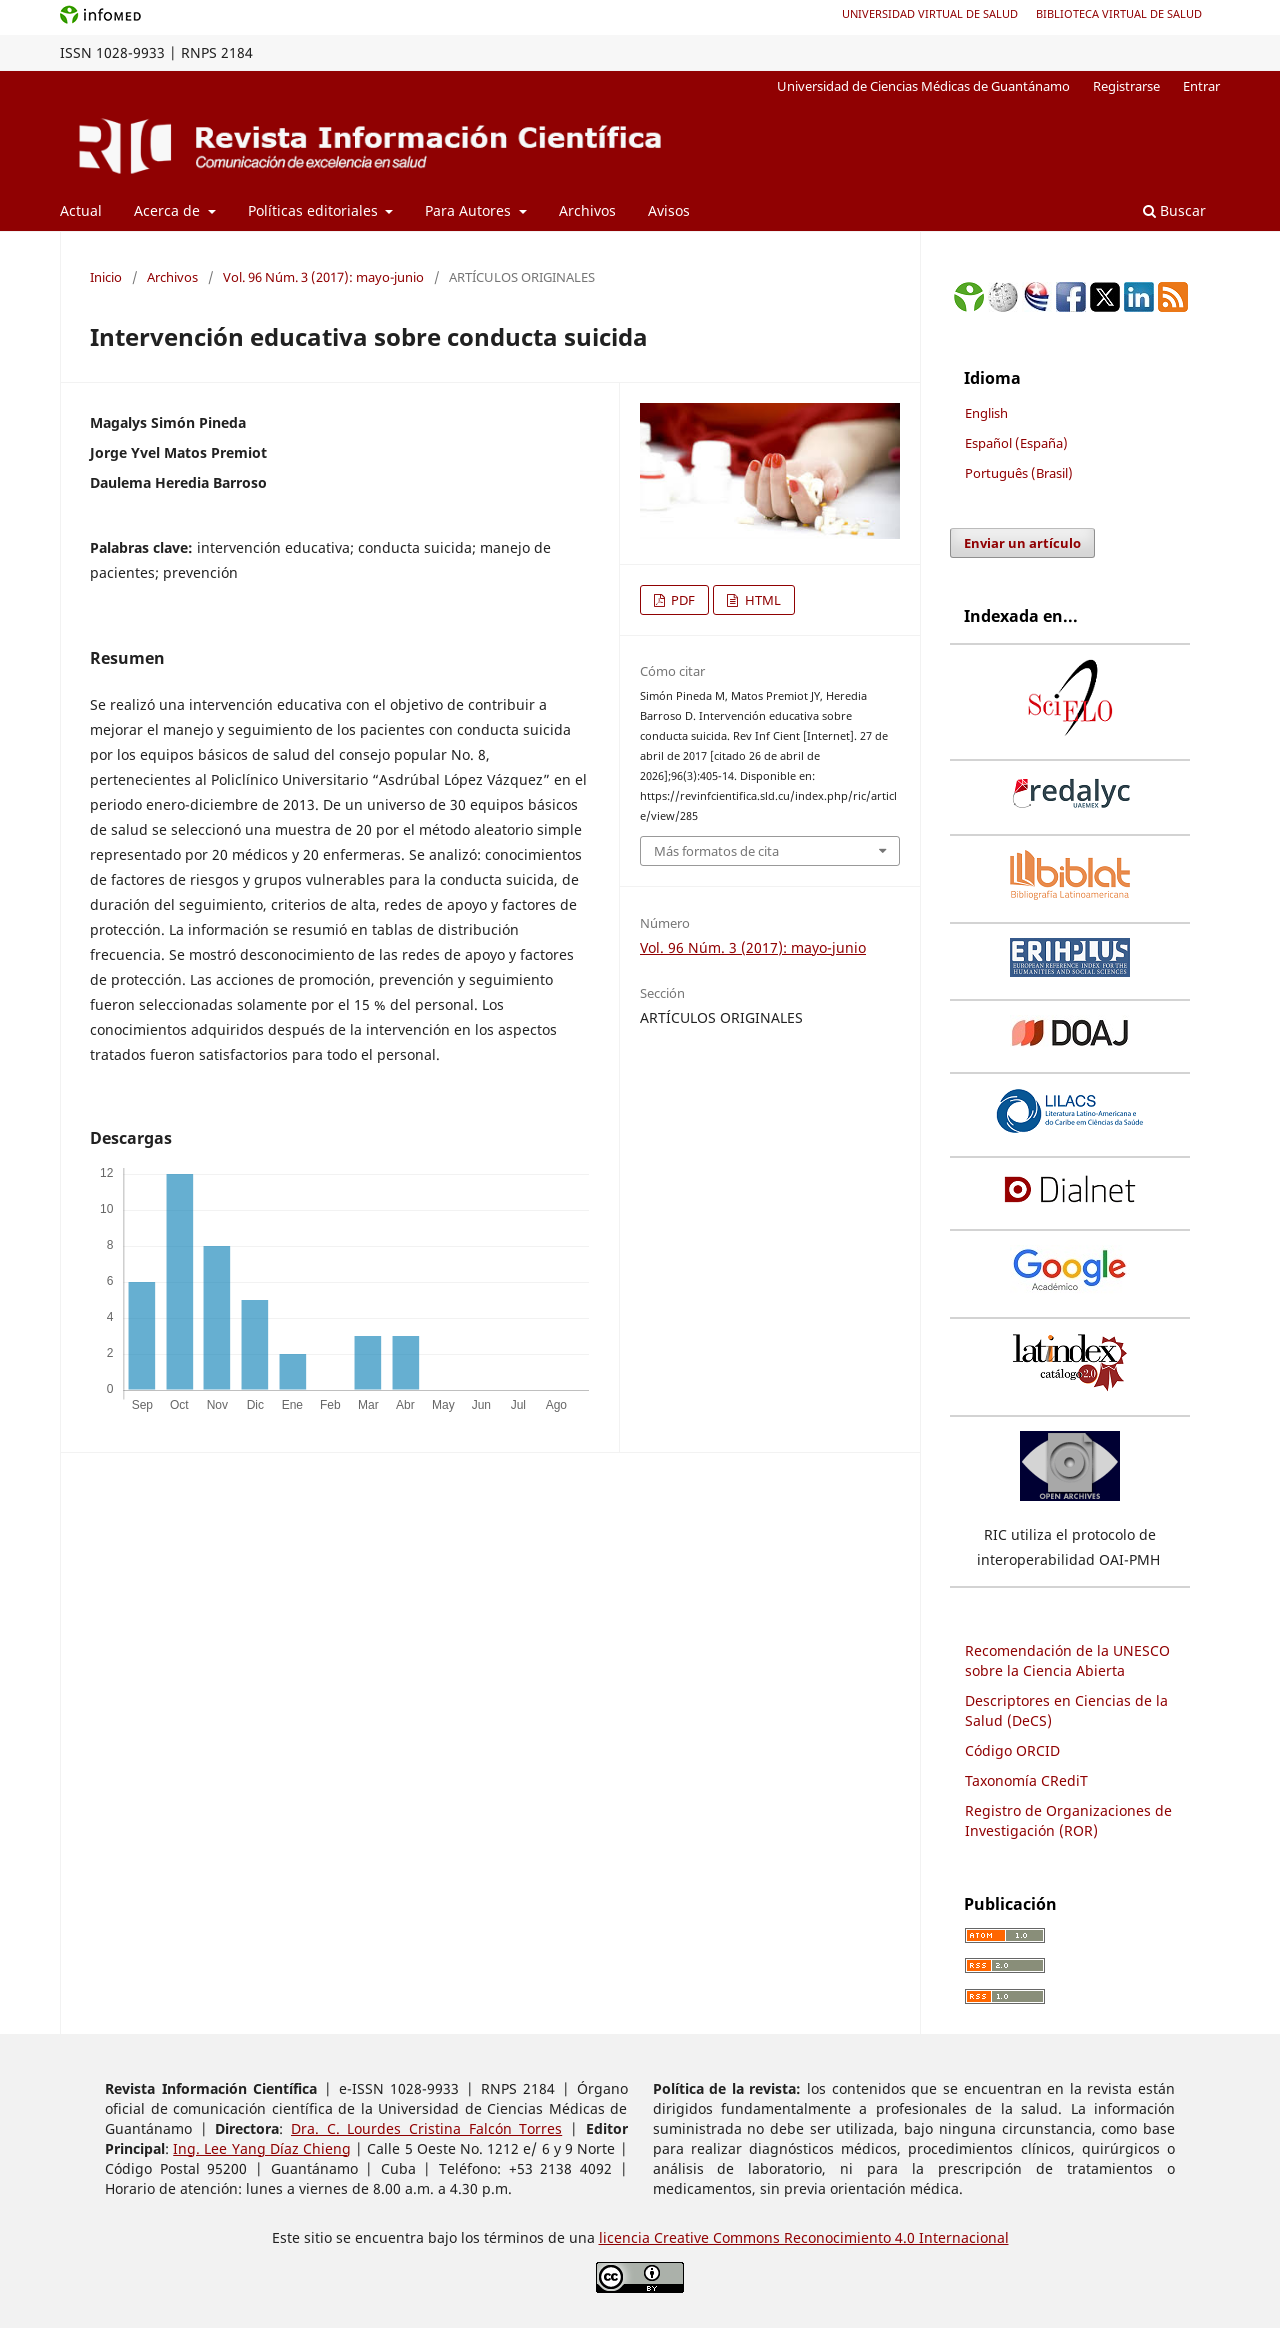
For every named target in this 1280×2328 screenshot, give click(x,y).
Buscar (1174, 210)
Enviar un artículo (1022, 543)
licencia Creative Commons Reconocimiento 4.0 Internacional (804, 2237)
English (986, 413)
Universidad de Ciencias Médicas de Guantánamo (923, 86)
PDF (681, 600)
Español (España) (1016, 443)
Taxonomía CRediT (1026, 1780)
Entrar (1201, 86)
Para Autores (470, 210)
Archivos (587, 210)
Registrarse (1126, 86)
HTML (761, 600)
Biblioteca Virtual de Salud (1119, 13)
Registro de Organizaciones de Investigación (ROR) (1068, 1820)
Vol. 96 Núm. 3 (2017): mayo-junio (323, 277)
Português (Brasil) (1019, 473)
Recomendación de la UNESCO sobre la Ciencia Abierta (1067, 1660)
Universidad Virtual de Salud (930, 13)
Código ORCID (1012, 1750)
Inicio (106, 277)
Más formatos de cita (716, 851)
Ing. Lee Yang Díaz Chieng (262, 2148)
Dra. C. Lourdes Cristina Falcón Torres (426, 2128)
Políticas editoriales (315, 210)
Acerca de (169, 210)
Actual (81, 210)
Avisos (669, 210)
